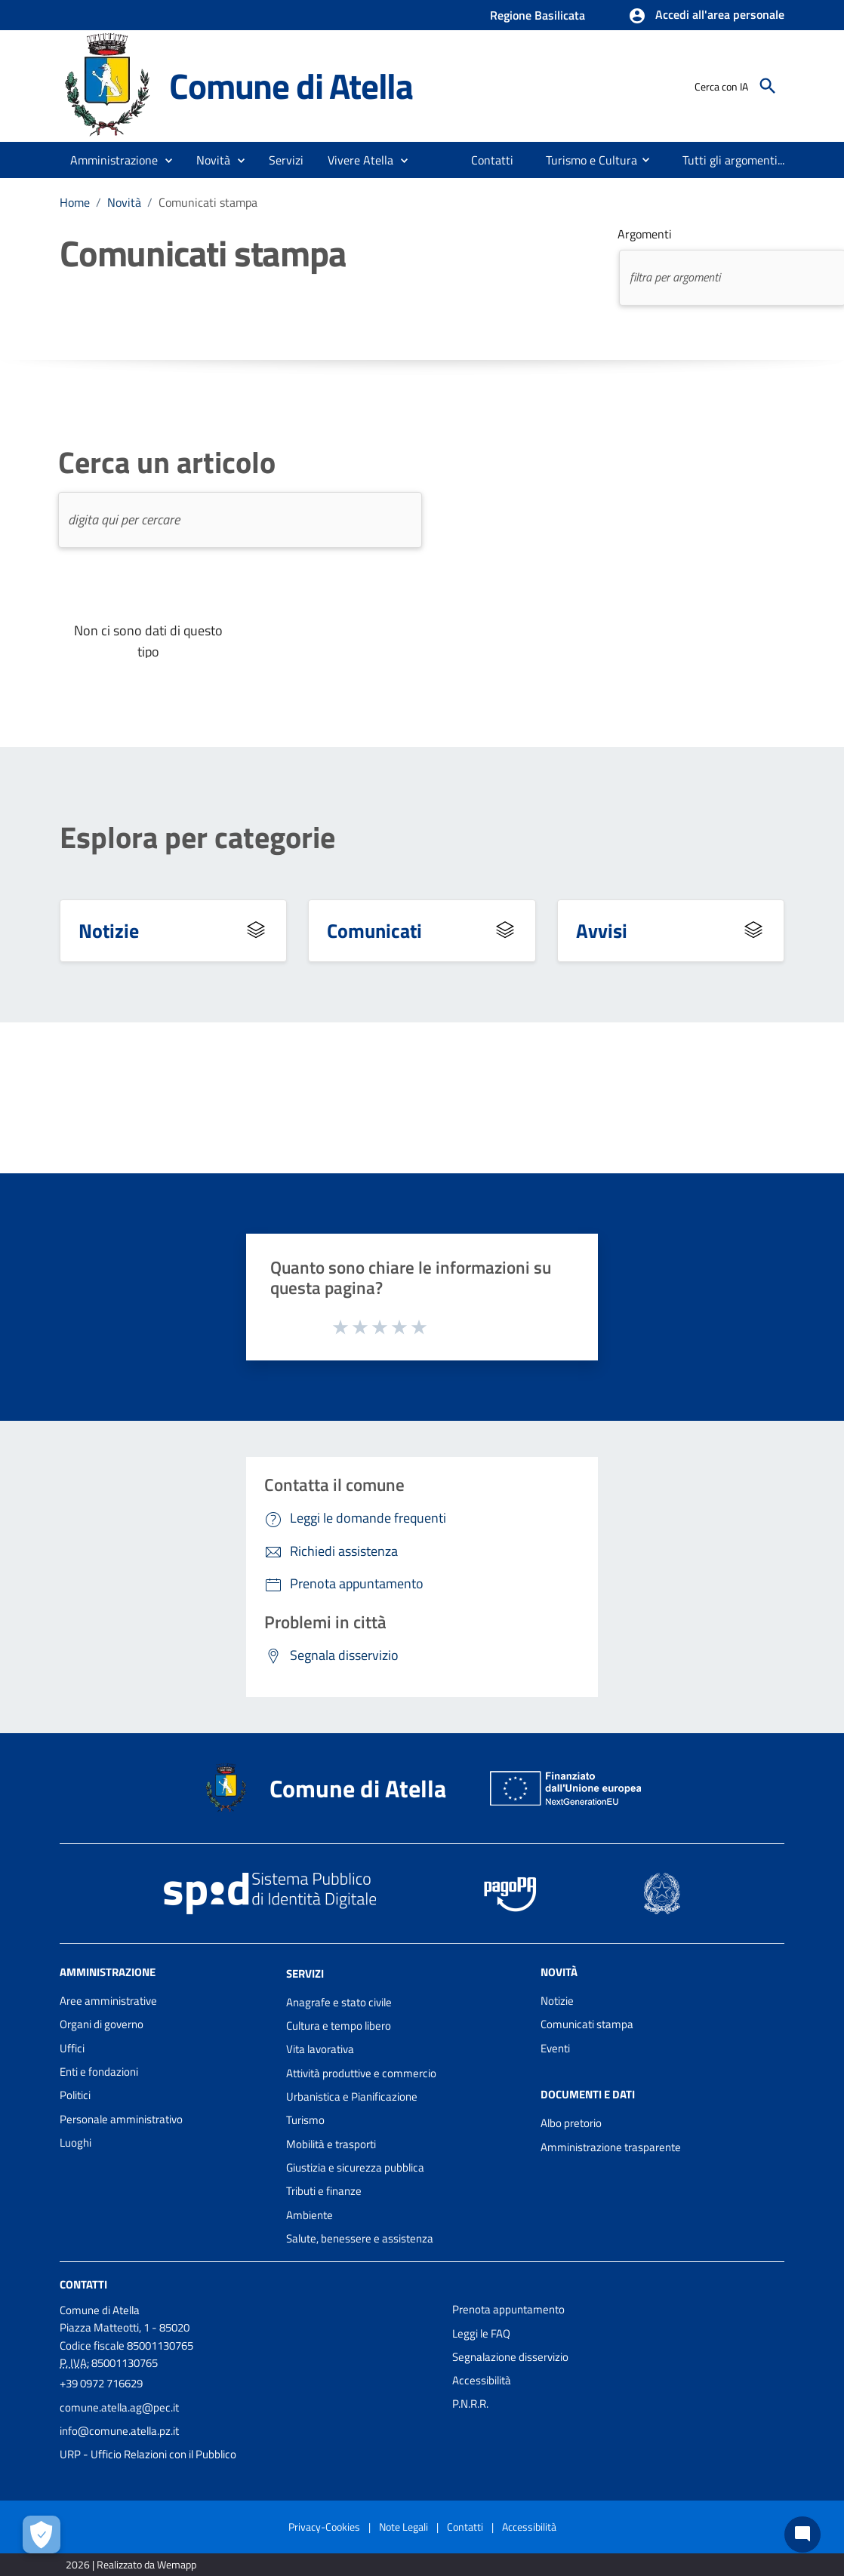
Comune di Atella (291, 85)
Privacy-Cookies (324, 2527)
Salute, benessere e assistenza (359, 2238)
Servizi (305, 1973)
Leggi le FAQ (481, 2333)
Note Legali (403, 2527)
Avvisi (601, 930)
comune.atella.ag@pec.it (119, 2407)
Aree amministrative (108, 2000)
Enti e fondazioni (99, 2071)
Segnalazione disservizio (510, 2356)
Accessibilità (481, 2380)
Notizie (109, 930)
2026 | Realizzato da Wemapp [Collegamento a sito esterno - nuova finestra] (131, 2564)
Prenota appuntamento (508, 2309)
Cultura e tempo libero (338, 2025)
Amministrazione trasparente (611, 2147)
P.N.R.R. (470, 2403)
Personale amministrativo (121, 2119)
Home (75, 202)
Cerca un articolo (167, 462)
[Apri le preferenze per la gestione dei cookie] (41, 2534)
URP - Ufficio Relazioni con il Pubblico (148, 2454)
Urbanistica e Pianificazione (351, 2096)
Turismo (305, 2120)
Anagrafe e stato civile (339, 2002)
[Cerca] (767, 86)
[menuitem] (488, 160)
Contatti (83, 2284)
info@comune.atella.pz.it (119, 2430)
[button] (706, 16)
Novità (124, 202)
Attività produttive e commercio (361, 2073)
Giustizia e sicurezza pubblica (355, 2167)
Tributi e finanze (324, 2190)
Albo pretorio (571, 2123)
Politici (75, 2095)
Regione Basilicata (537, 15)
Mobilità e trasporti (331, 2144)
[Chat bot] (802, 2534)
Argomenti (645, 234)
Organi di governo (101, 2024)
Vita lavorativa (320, 2049)
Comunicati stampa (208, 202)
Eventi (555, 2048)
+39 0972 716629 (101, 2383)
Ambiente (309, 2215)
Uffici (72, 2048)
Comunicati (374, 930)
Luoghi (75, 2142)
